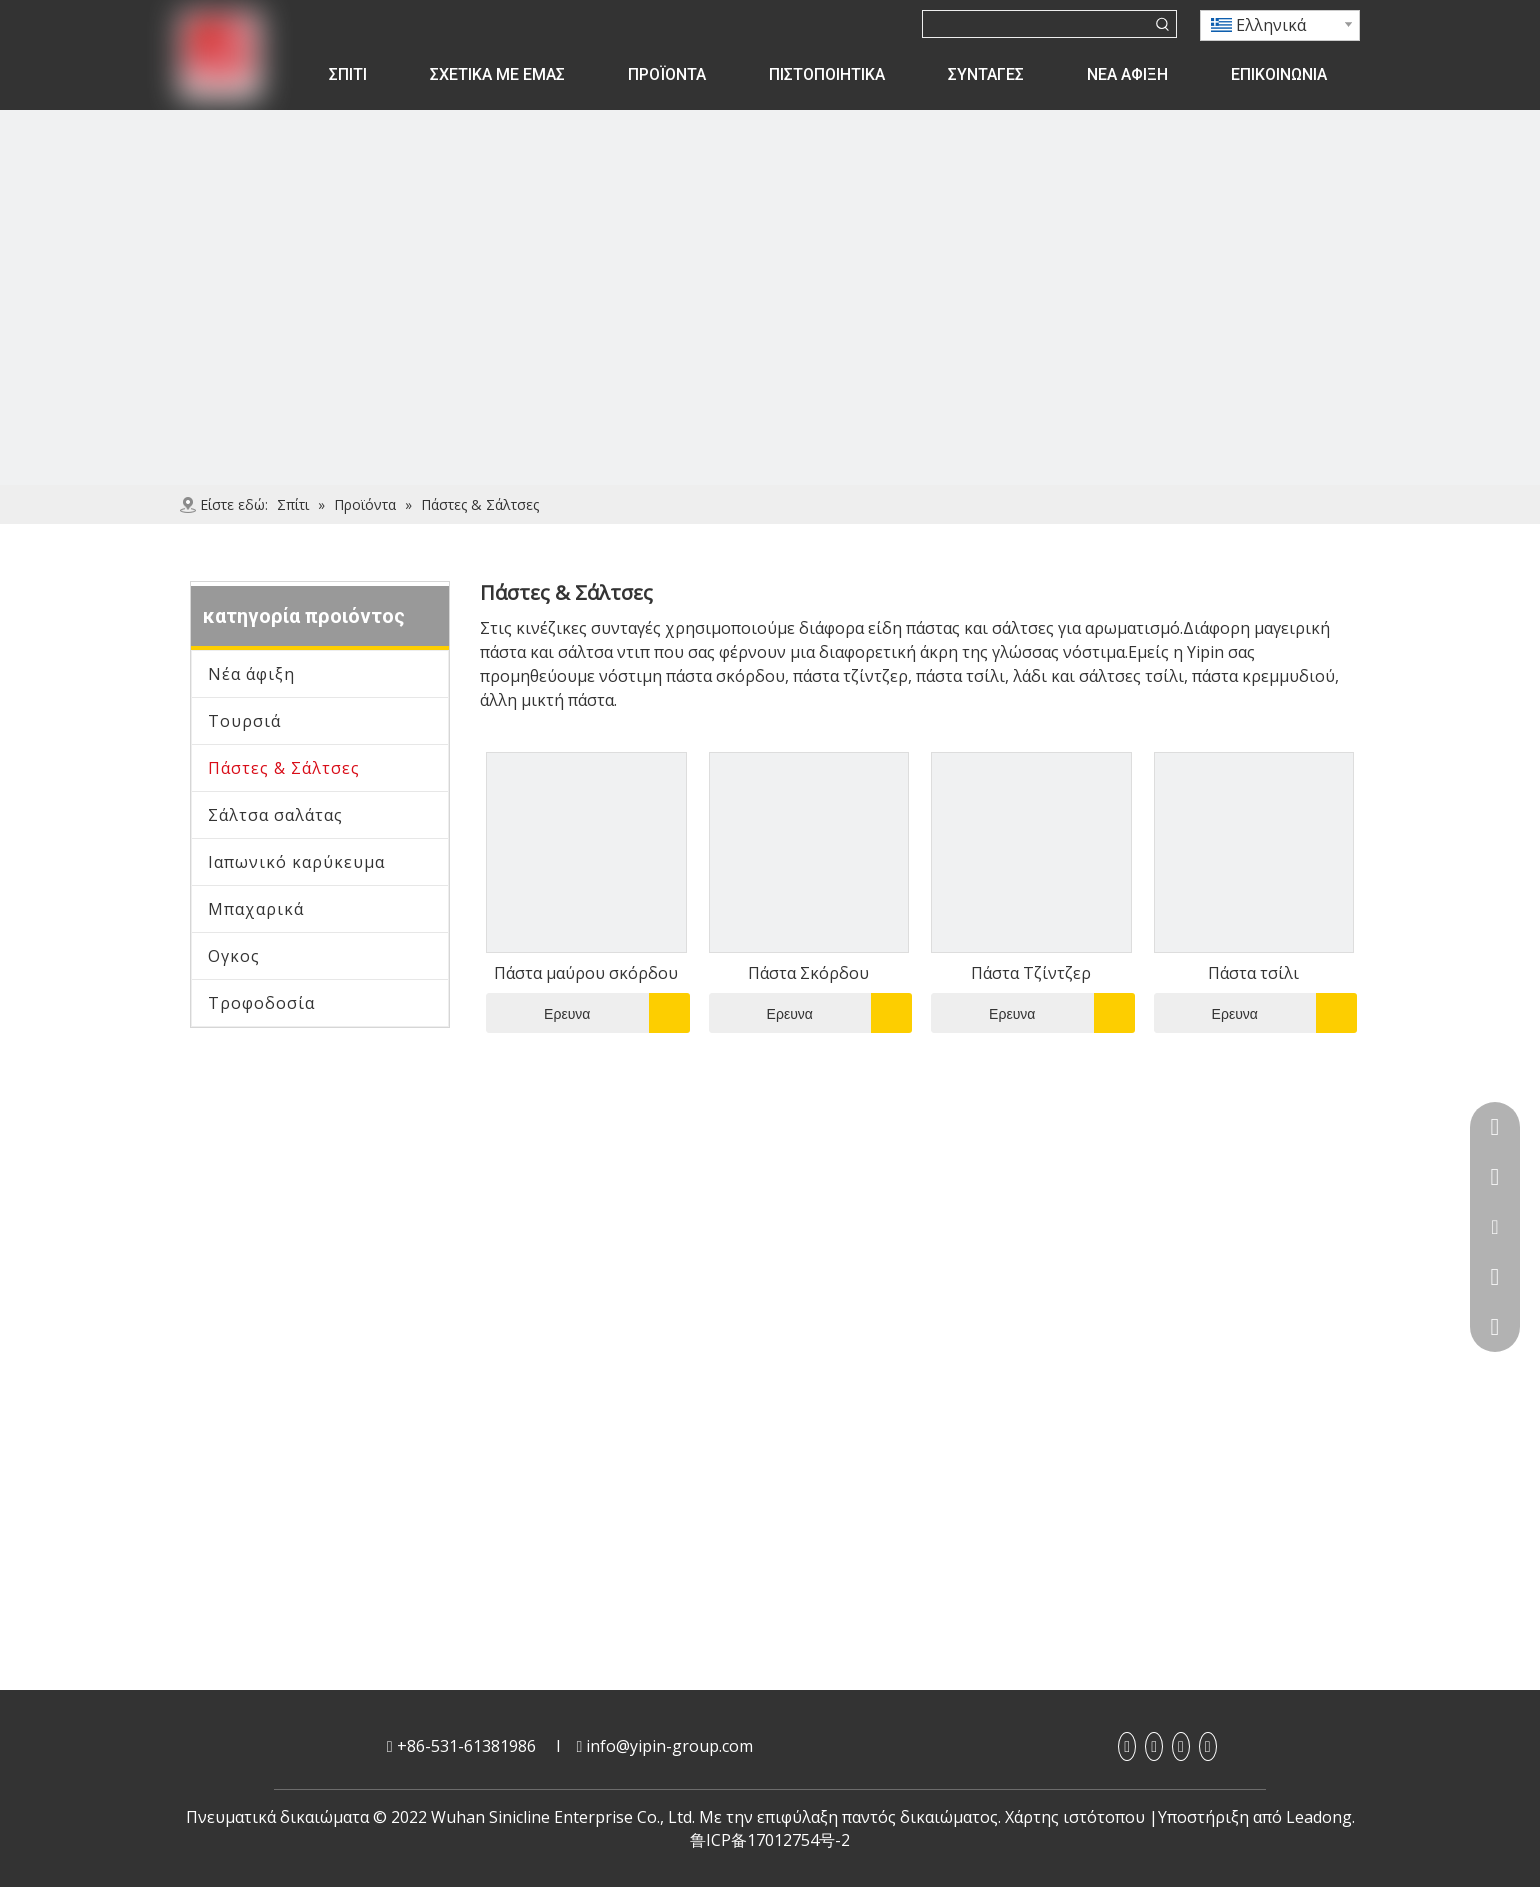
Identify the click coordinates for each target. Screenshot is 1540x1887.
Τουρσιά (244, 721)
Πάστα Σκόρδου (808, 973)
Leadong (1319, 1817)
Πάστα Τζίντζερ (1031, 973)
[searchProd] (1036, 24)
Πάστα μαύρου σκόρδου (586, 973)
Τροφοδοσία (261, 1003)
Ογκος (234, 956)
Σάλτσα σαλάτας (275, 815)
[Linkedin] (1154, 1746)
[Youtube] (1181, 1746)
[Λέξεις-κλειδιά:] (1163, 24)
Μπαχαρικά (256, 909)
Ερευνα (538, 1013)
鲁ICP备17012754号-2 (770, 1840)
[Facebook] (1127, 1746)
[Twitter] (1208, 1746)
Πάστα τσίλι (1253, 973)
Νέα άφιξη (251, 674)
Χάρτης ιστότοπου (1075, 1817)
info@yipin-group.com (669, 1746)
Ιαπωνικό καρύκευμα (296, 862)
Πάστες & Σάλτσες (284, 768)
